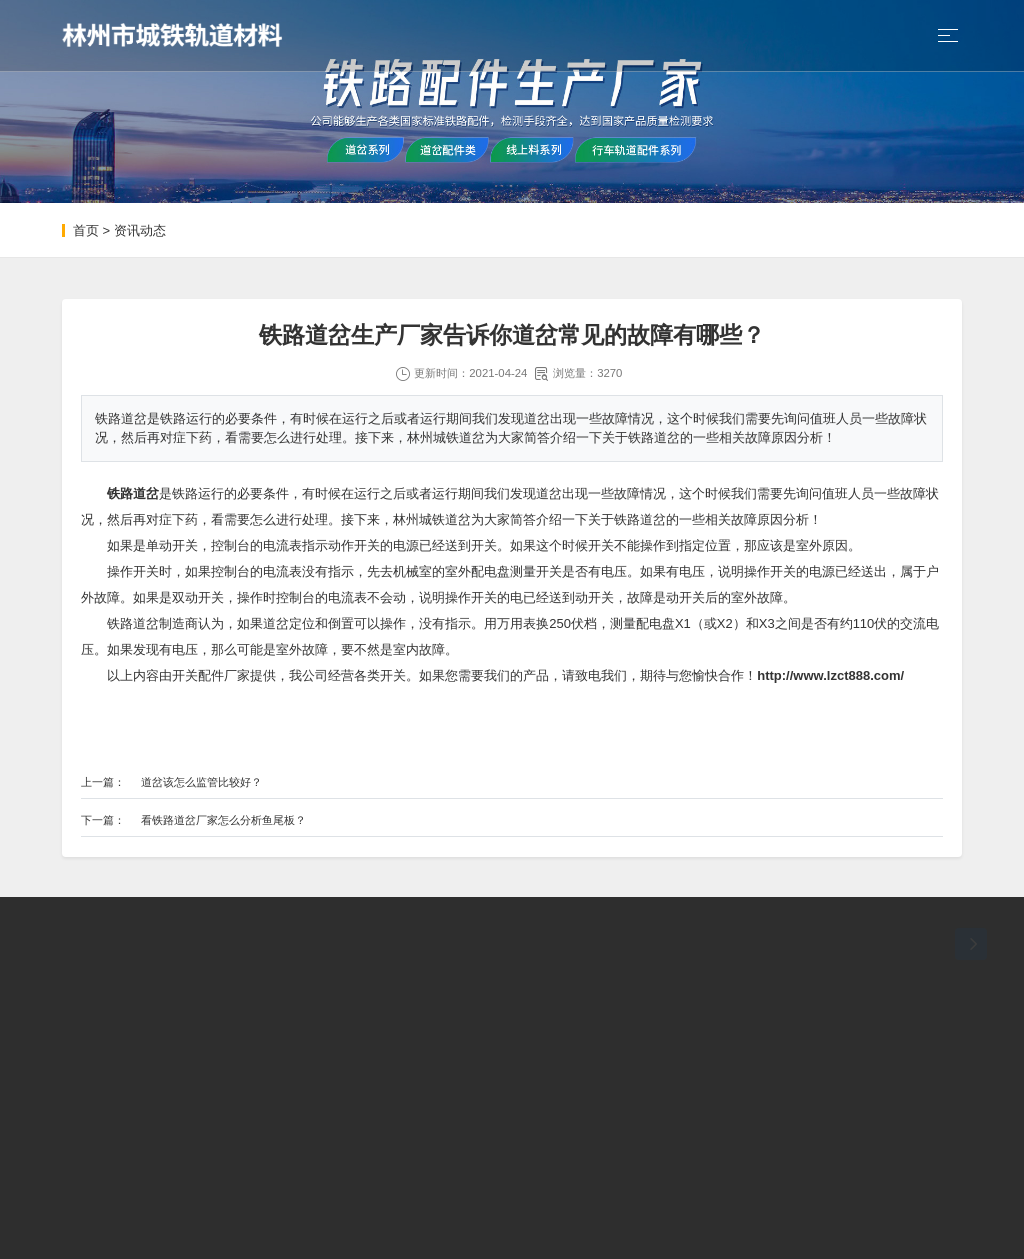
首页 (86, 230)
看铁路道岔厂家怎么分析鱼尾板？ (223, 820)
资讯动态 (140, 230)
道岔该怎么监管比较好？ (201, 782)
